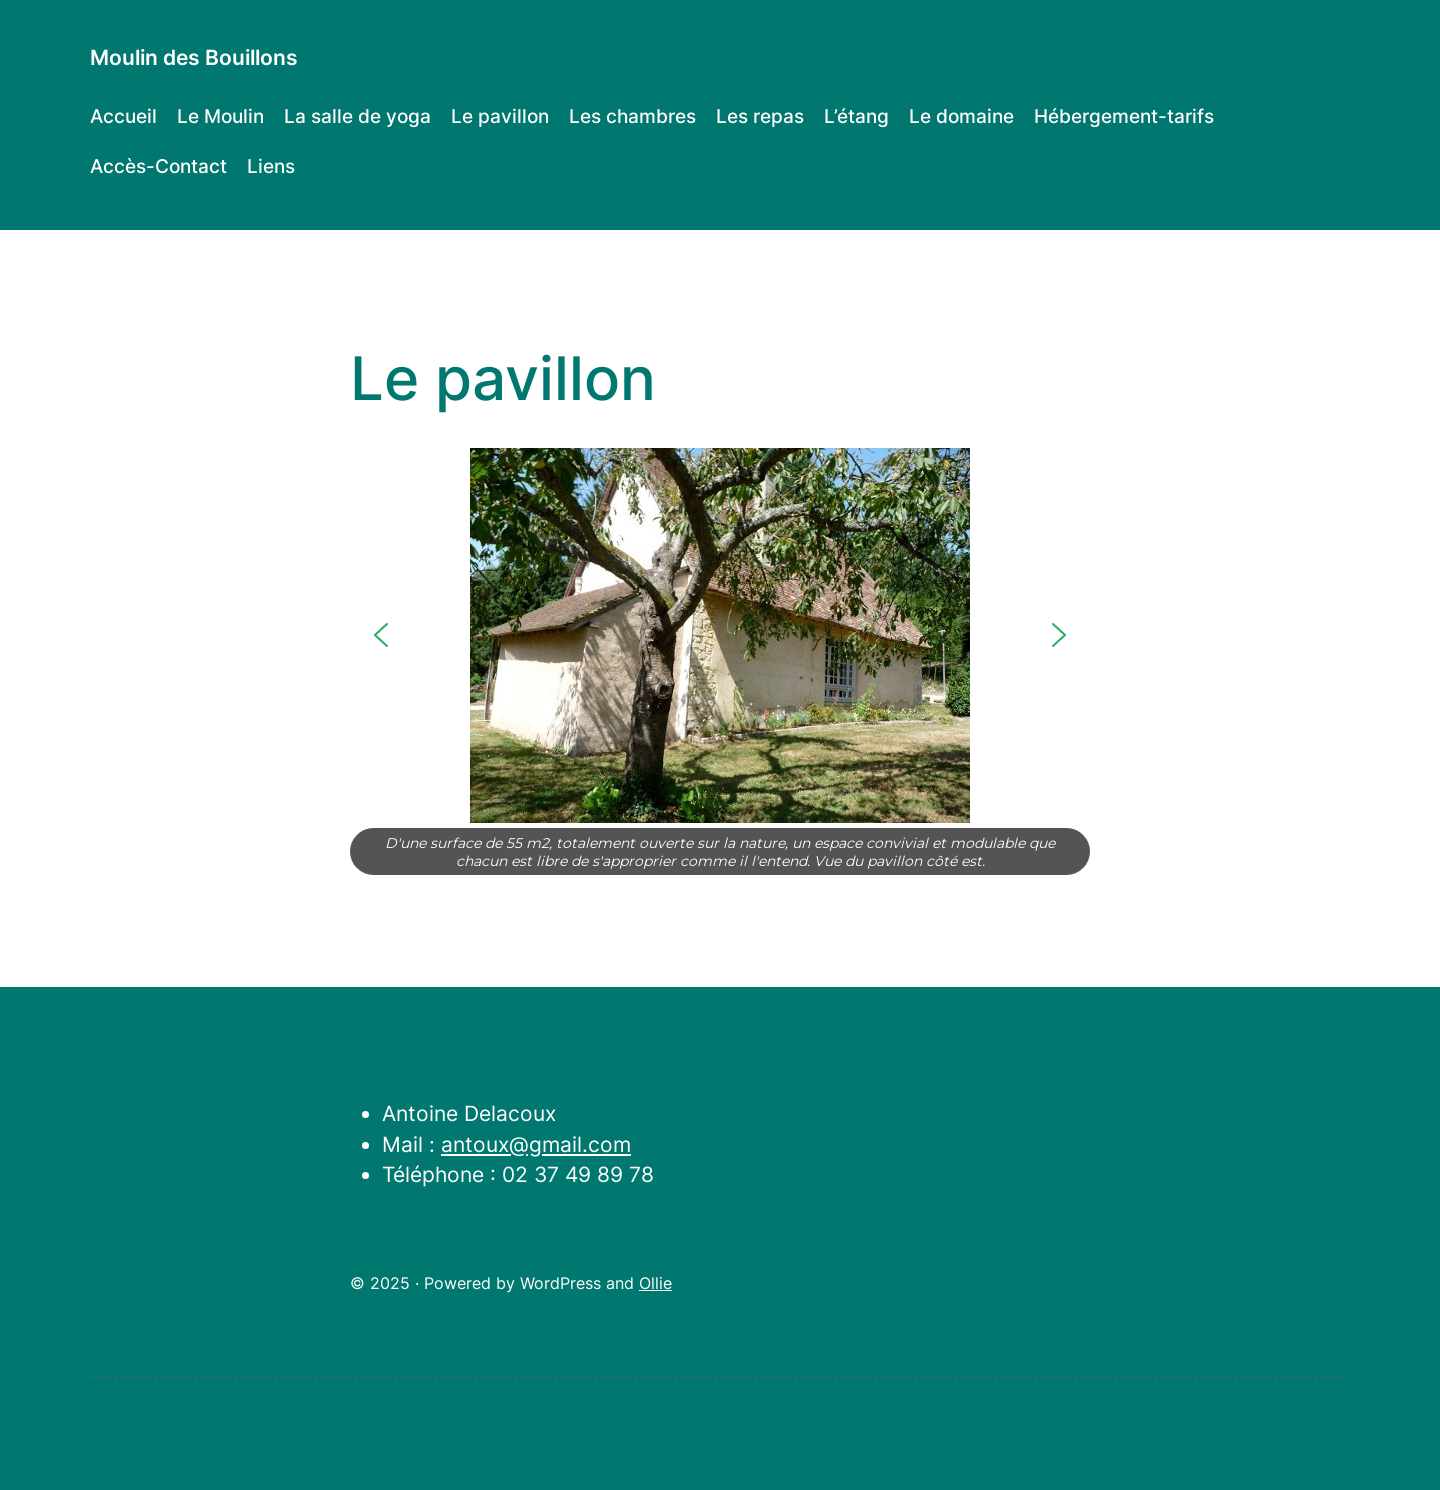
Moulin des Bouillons (194, 57)
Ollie (655, 1283)
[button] (381, 635)
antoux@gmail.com (536, 1144)
